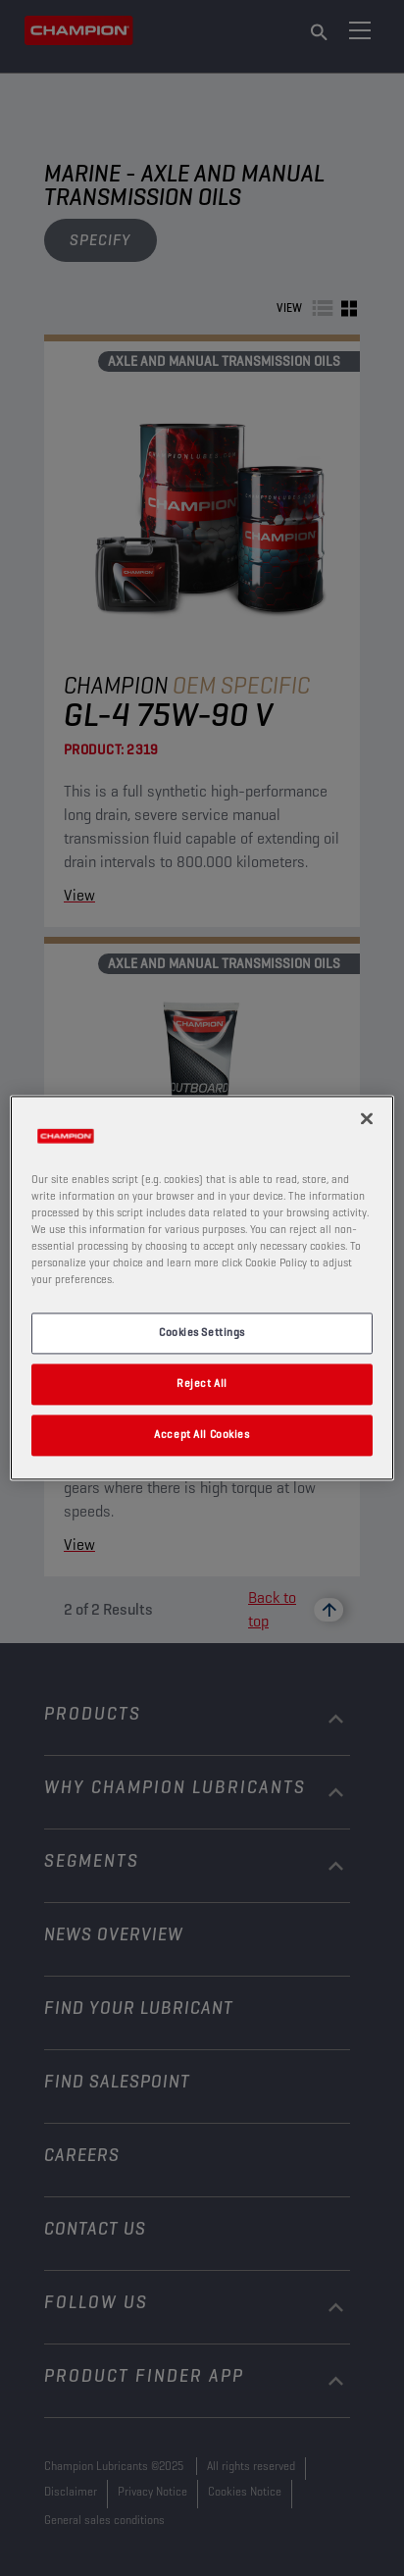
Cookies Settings (202, 1333)
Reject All (202, 1384)
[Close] (366, 1118)
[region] (201, 1287)
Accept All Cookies (201, 1435)
